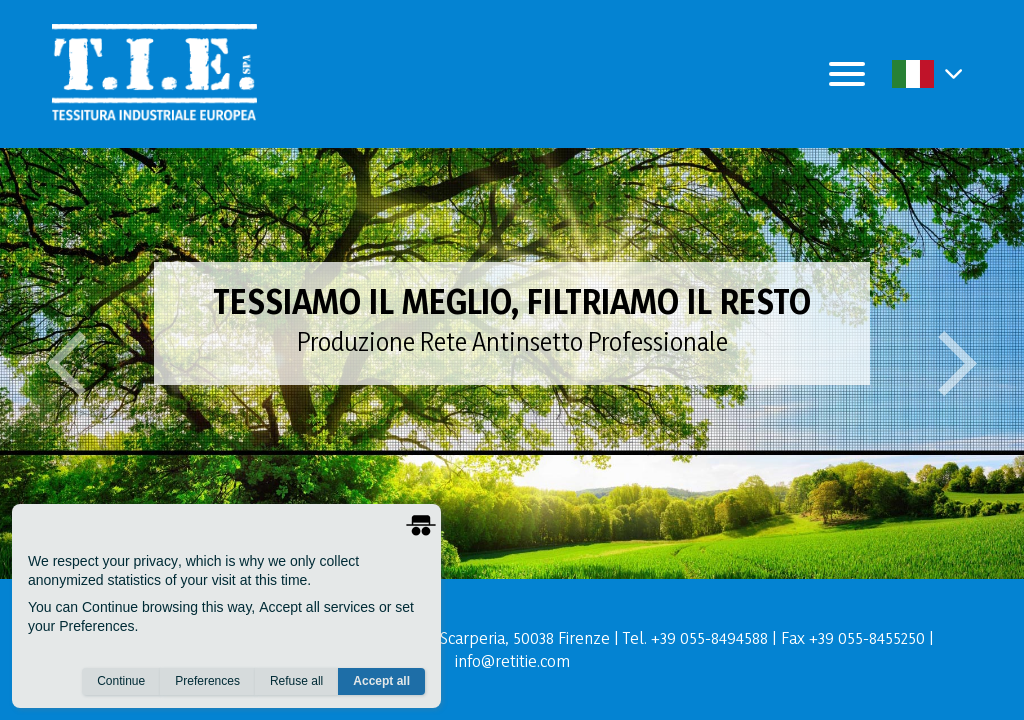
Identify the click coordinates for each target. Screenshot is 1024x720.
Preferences (207, 681)
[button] (953, 73)
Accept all (381, 681)
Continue (121, 681)
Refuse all (296, 681)
